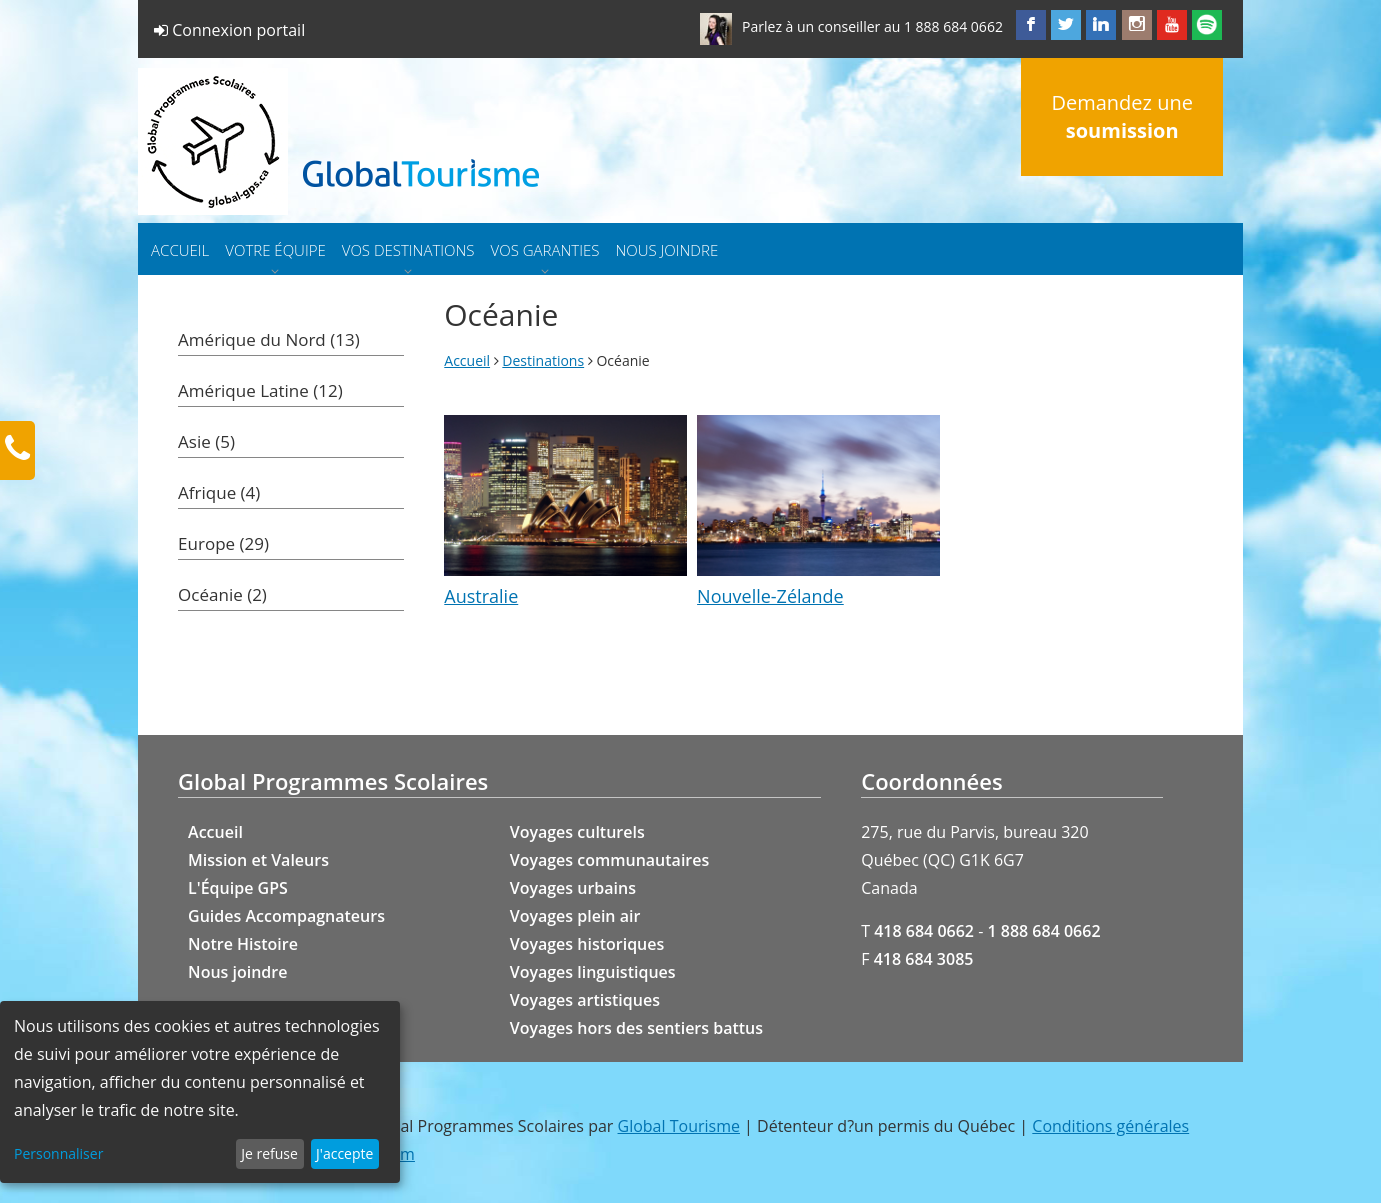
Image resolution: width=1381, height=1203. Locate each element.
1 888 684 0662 (953, 26)
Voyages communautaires (610, 860)
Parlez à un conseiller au (821, 26)
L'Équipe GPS (238, 888)
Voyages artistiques (585, 1000)
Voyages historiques (587, 944)
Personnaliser (58, 1153)
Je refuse (269, 1153)
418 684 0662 (924, 931)
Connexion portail (229, 30)
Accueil (180, 250)
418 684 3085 (924, 959)
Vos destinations (408, 250)
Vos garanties (545, 250)
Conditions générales (1110, 1126)
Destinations (543, 360)
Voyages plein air (575, 916)
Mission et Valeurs (258, 860)
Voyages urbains (573, 888)
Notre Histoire (243, 944)
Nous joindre (666, 250)
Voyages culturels (577, 832)
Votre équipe (275, 250)
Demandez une (1121, 116)
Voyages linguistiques (593, 972)
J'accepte (344, 1153)
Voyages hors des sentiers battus (636, 1028)
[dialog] (200, 1092)
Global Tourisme (679, 1126)
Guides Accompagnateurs (286, 916)
